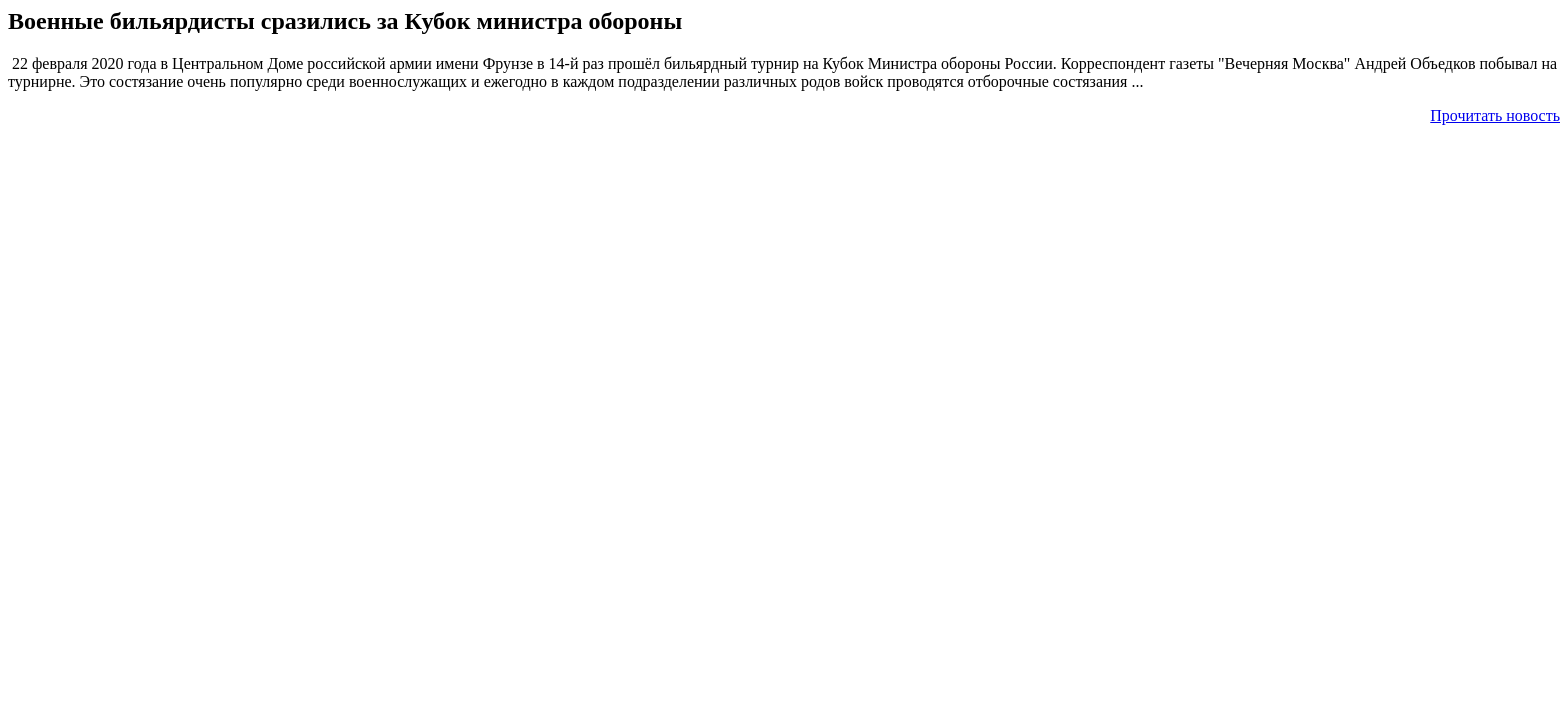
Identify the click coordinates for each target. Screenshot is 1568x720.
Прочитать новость (1495, 115)
